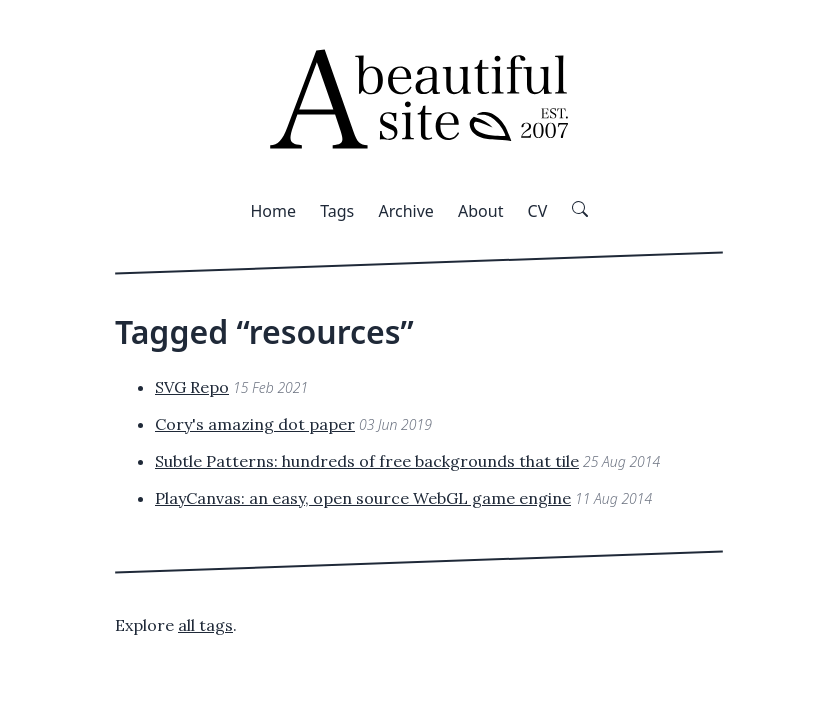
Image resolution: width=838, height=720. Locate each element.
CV (538, 211)
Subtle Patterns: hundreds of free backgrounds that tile (367, 461)
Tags (337, 211)
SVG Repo (192, 387)
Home (273, 211)
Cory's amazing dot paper (255, 424)
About (480, 211)
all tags (205, 625)
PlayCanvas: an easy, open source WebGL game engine (363, 498)
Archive (405, 211)
